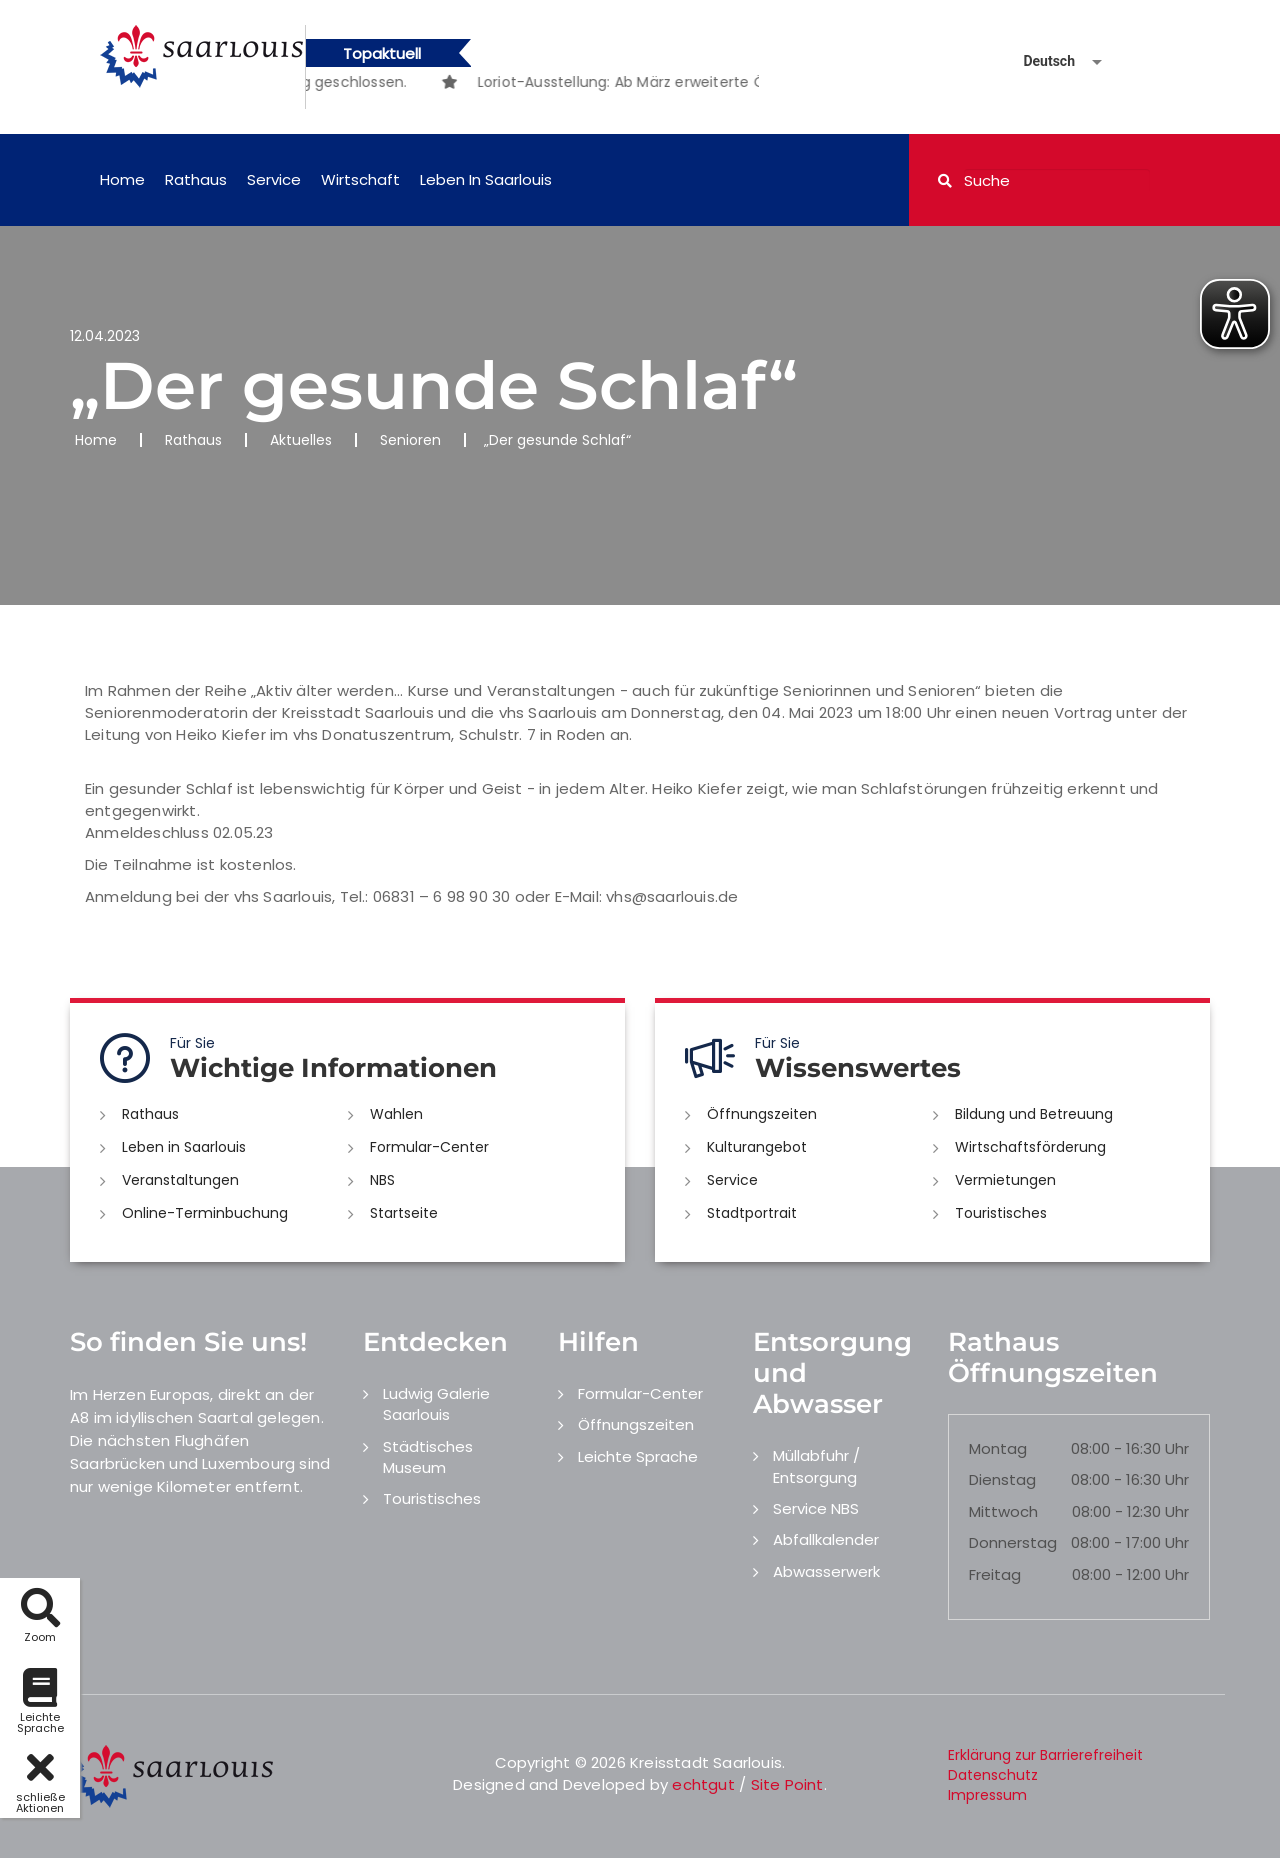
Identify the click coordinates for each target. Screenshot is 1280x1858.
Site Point (787, 1784)
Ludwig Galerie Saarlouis (436, 1404)
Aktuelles (301, 440)
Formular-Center (429, 1147)
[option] (702, 82)
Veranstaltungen (180, 1180)
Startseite (404, 1213)
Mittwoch (1003, 1511)
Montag (998, 1448)
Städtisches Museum (428, 1457)
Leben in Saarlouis (486, 179)
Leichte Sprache (638, 1456)
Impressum (987, 1795)
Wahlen (396, 1114)
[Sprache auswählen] (1039, 61)
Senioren (410, 440)
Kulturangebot (757, 1147)
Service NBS (816, 1508)
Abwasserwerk (826, 1571)
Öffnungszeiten (762, 1114)
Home (122, 179)
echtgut (703, 1784)
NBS (382, 1180)
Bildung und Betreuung (1034, 1114)
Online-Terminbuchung (205, 1213)
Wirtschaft (360, 179)
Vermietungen (1005, 1180)
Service (274, 179)
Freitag (995, 1574)
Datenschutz (993, 1775)
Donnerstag (1013, 1542)
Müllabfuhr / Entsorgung (816, 1466)
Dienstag (1002, 1479)
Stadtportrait (752, 1213)
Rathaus (196, 179)
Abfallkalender (826, 1539)
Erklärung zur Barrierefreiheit (1045, 1755)
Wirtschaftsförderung (1030, 1147)
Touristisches (1001, 1213)
